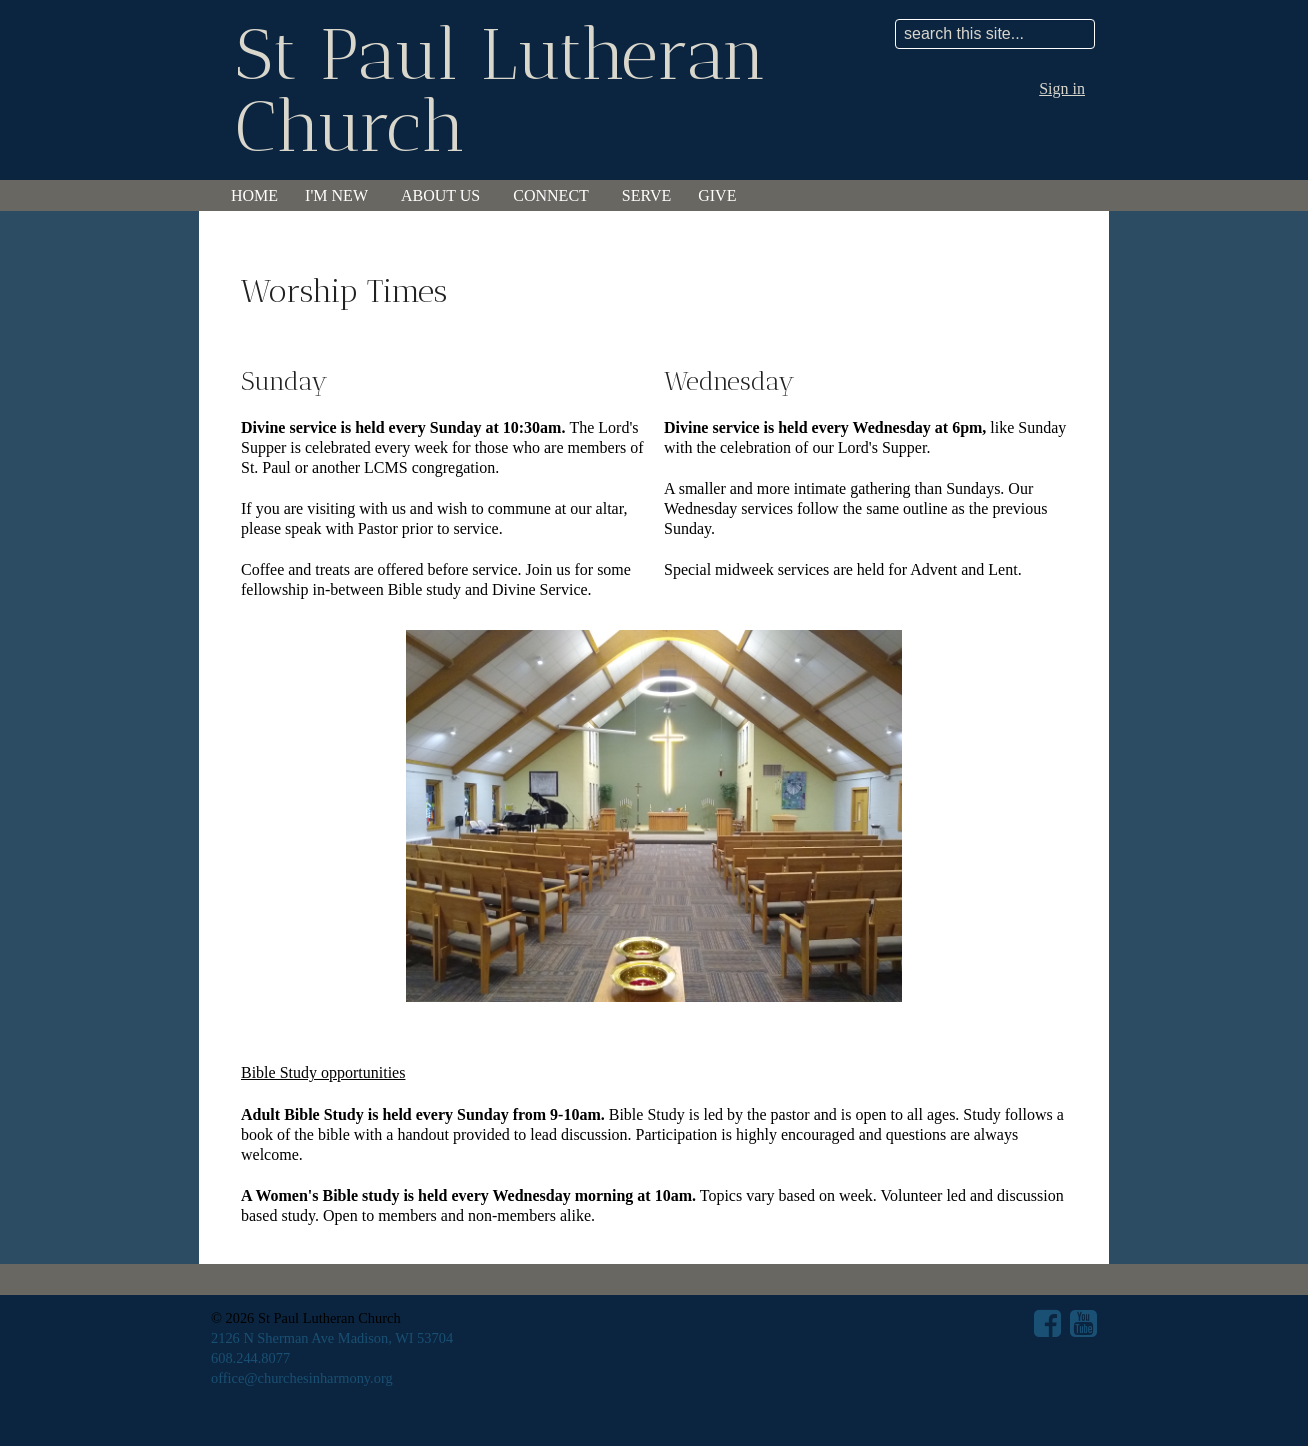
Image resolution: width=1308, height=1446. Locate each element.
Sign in (1062, 88)
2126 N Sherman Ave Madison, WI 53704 (332, 1338)
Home (254, 195)
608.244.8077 (250, 1358)
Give (717, 195)
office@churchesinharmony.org (302, 1378)
